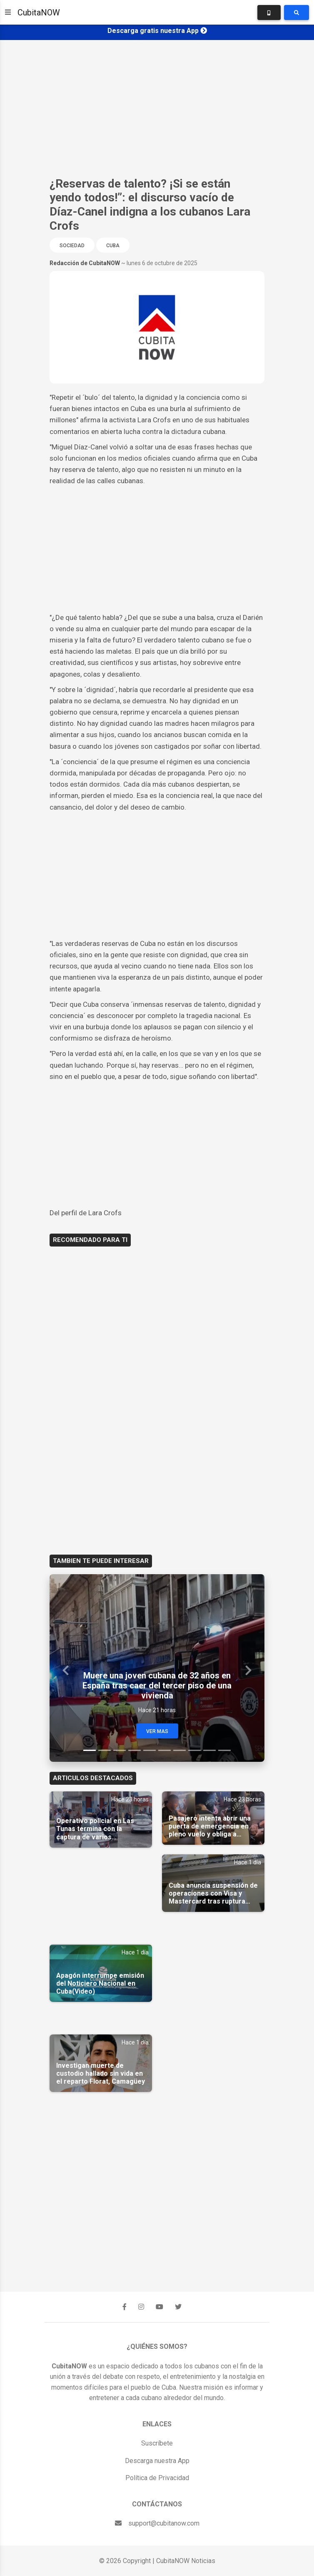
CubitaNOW (38, 13)
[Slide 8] (194, 1750)
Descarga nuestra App (157, 2461)
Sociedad (72, 245)
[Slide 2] (104, 1750)
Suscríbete (157, 2443)
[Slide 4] (134, 1750)
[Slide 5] (149, 1750)
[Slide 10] (224, 1750)
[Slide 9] (209, 1750)
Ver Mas (157, 1731)
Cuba (113, 245)
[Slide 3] (119, 1750)
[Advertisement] (157, 108)
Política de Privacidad (157, 2478)
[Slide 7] (179, 1750)
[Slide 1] (89, 1750)
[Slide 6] (164, 1750)
